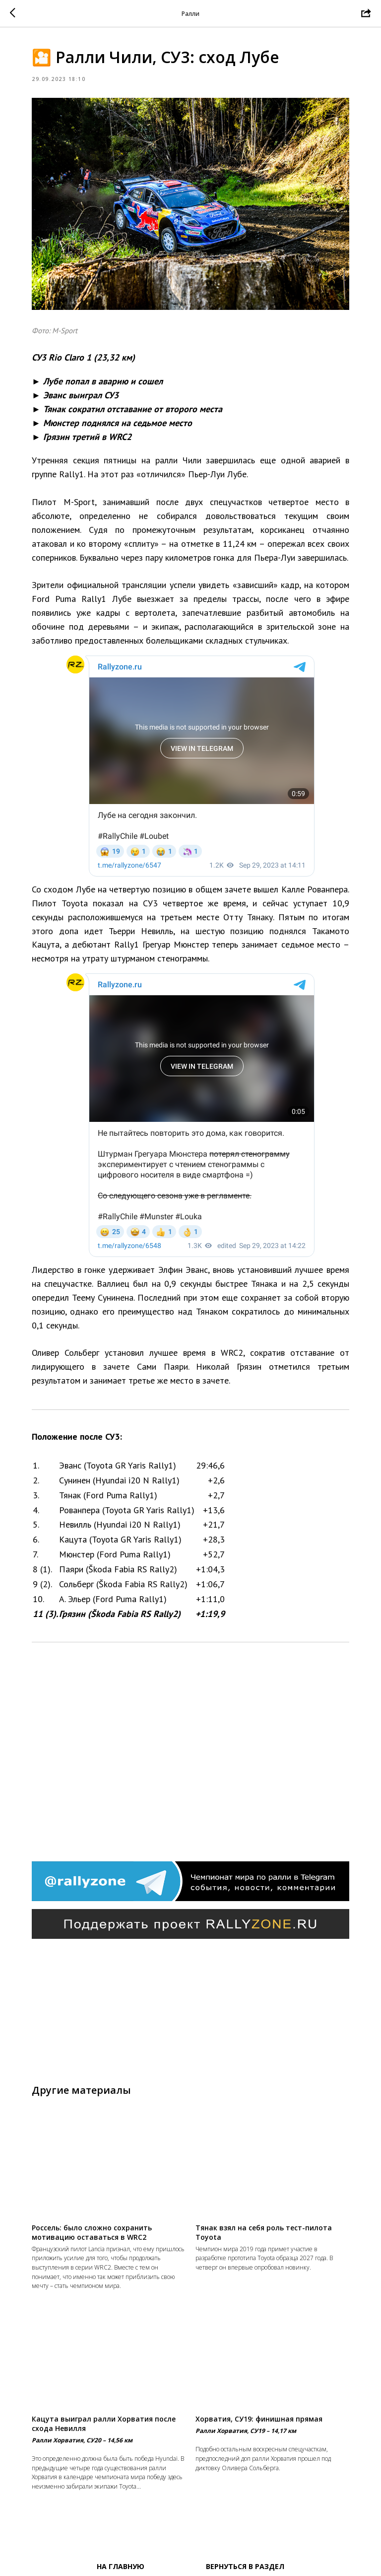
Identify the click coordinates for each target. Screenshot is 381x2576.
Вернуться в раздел (245, 2566)
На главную (120, 2566)
